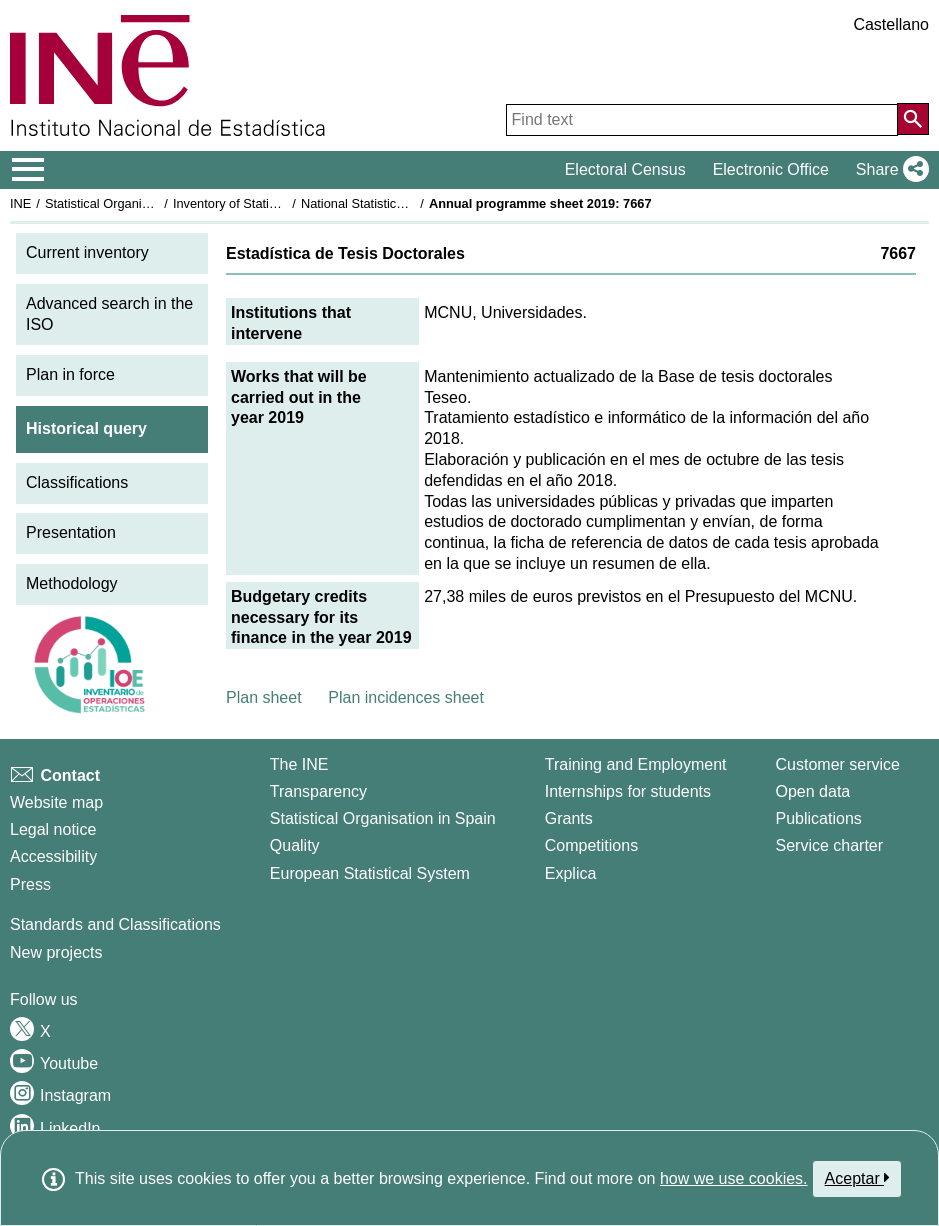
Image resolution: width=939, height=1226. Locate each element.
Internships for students (628, 791)
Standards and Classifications (115, 924)
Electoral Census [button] (625, 169)
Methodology (72, 583)
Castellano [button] (891, 24)
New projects (56, 952)
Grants (569, 818)
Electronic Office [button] (771, 169)
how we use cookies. (734, 1178)
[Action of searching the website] (913, 119)
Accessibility (53, 856)
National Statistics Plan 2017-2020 (399, 203)
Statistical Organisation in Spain (135, 203)
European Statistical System (370, 873)
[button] (888, 170)
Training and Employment (636, 764)
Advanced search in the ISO (109, 314)
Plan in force (70, 374)
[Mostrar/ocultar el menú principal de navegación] (28, 170)
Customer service (838, 764)
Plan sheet (264, 697)
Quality (295, 845)
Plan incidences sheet (406, 697)
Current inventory (87, 252)
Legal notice (53, 829)
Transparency (318, 791)
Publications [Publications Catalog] (819, 818)
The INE (299, 764)
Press (30, 884)
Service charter (830, 845)
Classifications (77, 482)
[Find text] (702, 120)
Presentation (71, 532)
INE (20, 203)
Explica (571, 873)
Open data (813, 791)
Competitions (591, 845)
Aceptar (857, 1178)
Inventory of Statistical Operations (268, 203)
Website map (56, 802)
